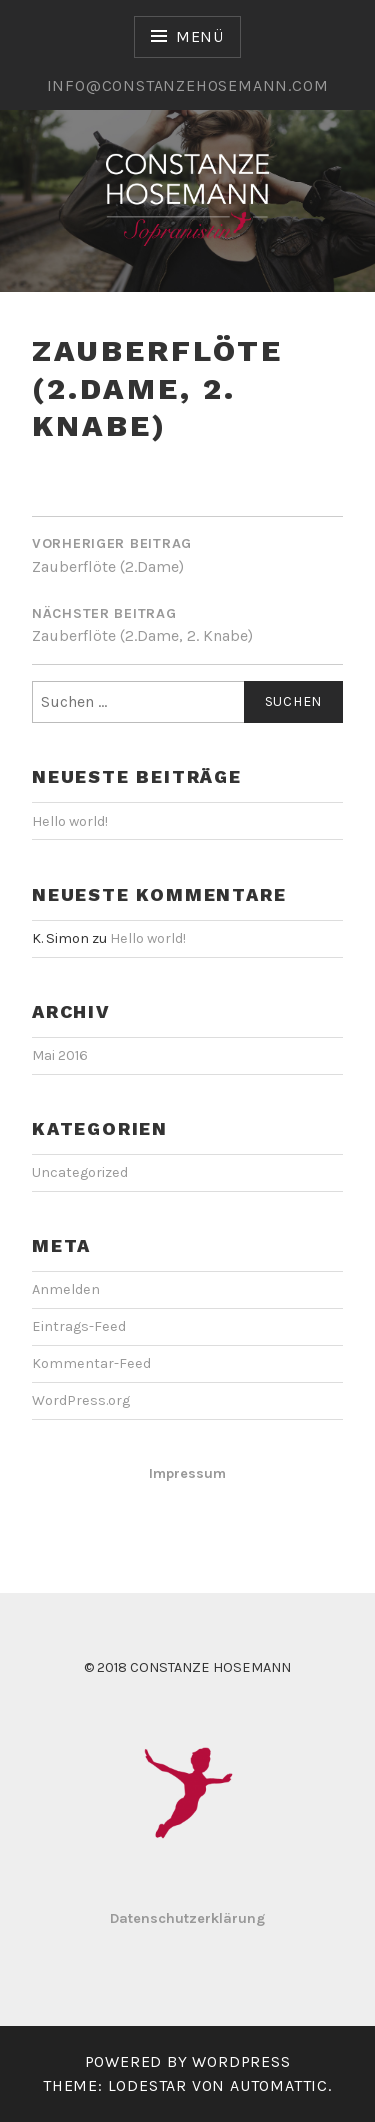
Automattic (279, 2085)
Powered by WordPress (188, 2061)
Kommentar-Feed (91, 1363)
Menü (200, 36)
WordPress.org (81, 1400)
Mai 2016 (60, 1055)
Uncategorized (80, 1172)
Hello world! (70, 821)
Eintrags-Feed (79, 1326)
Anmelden (66, 1289)
